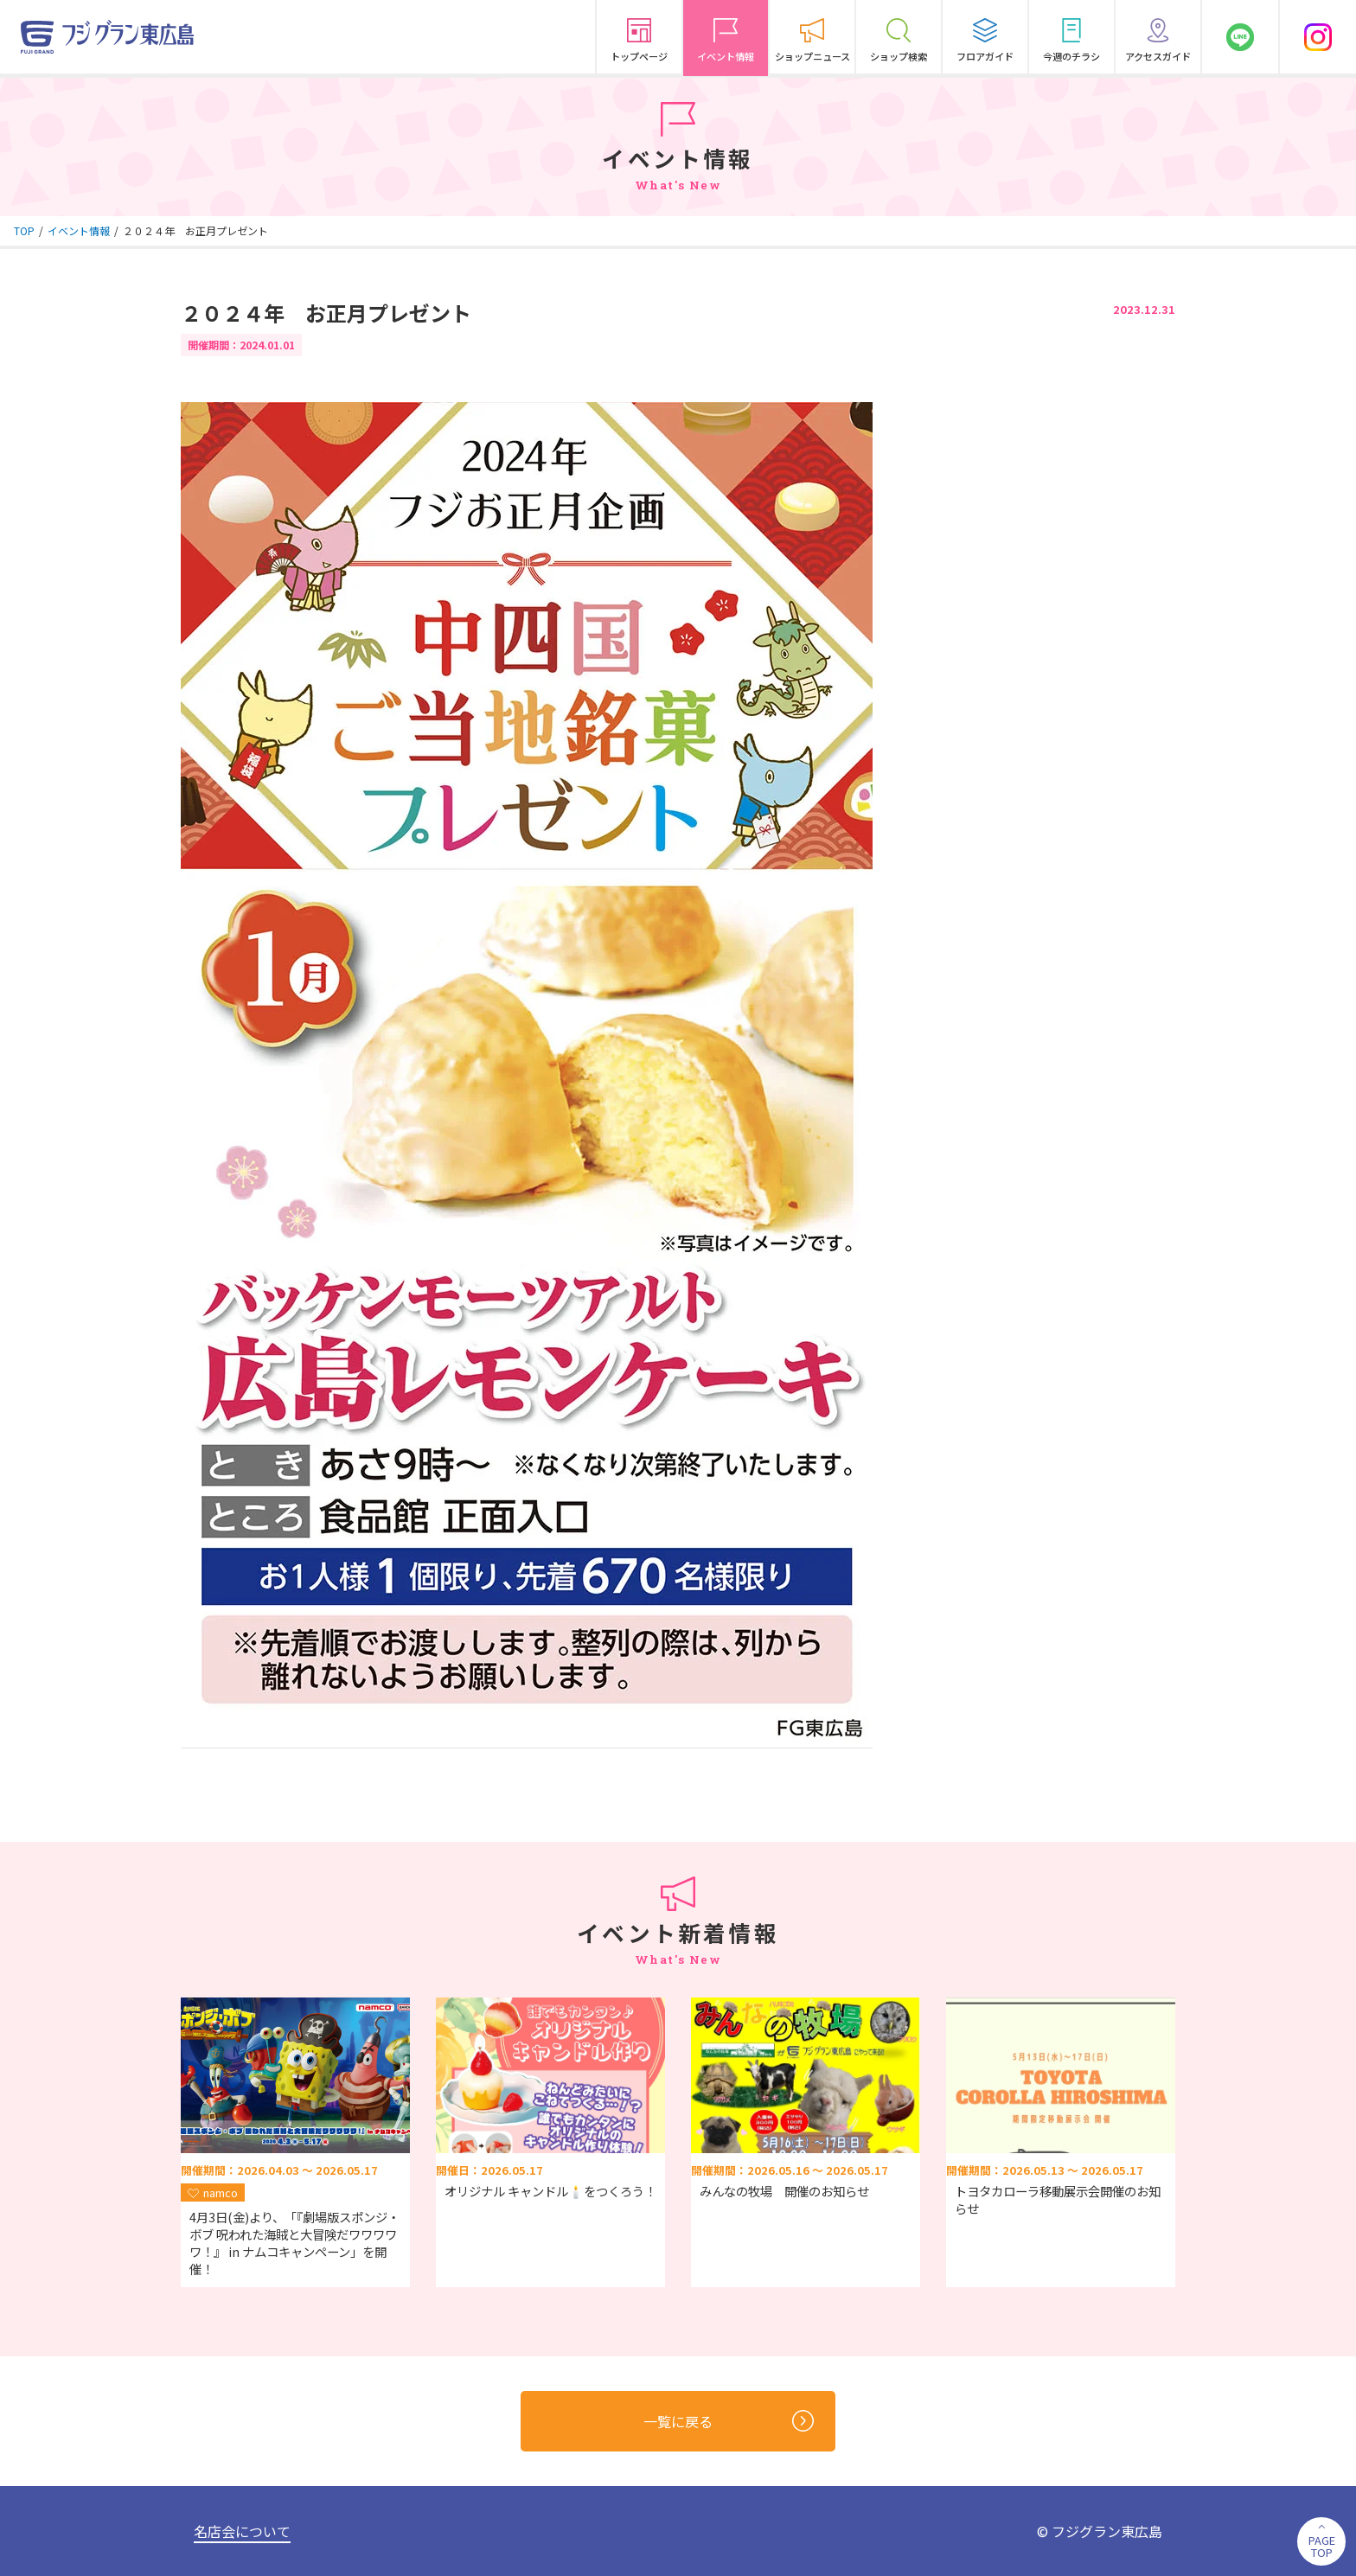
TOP (24, 230)
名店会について (242, 2531)
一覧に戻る (728, 2421)
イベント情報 (79, 230)
